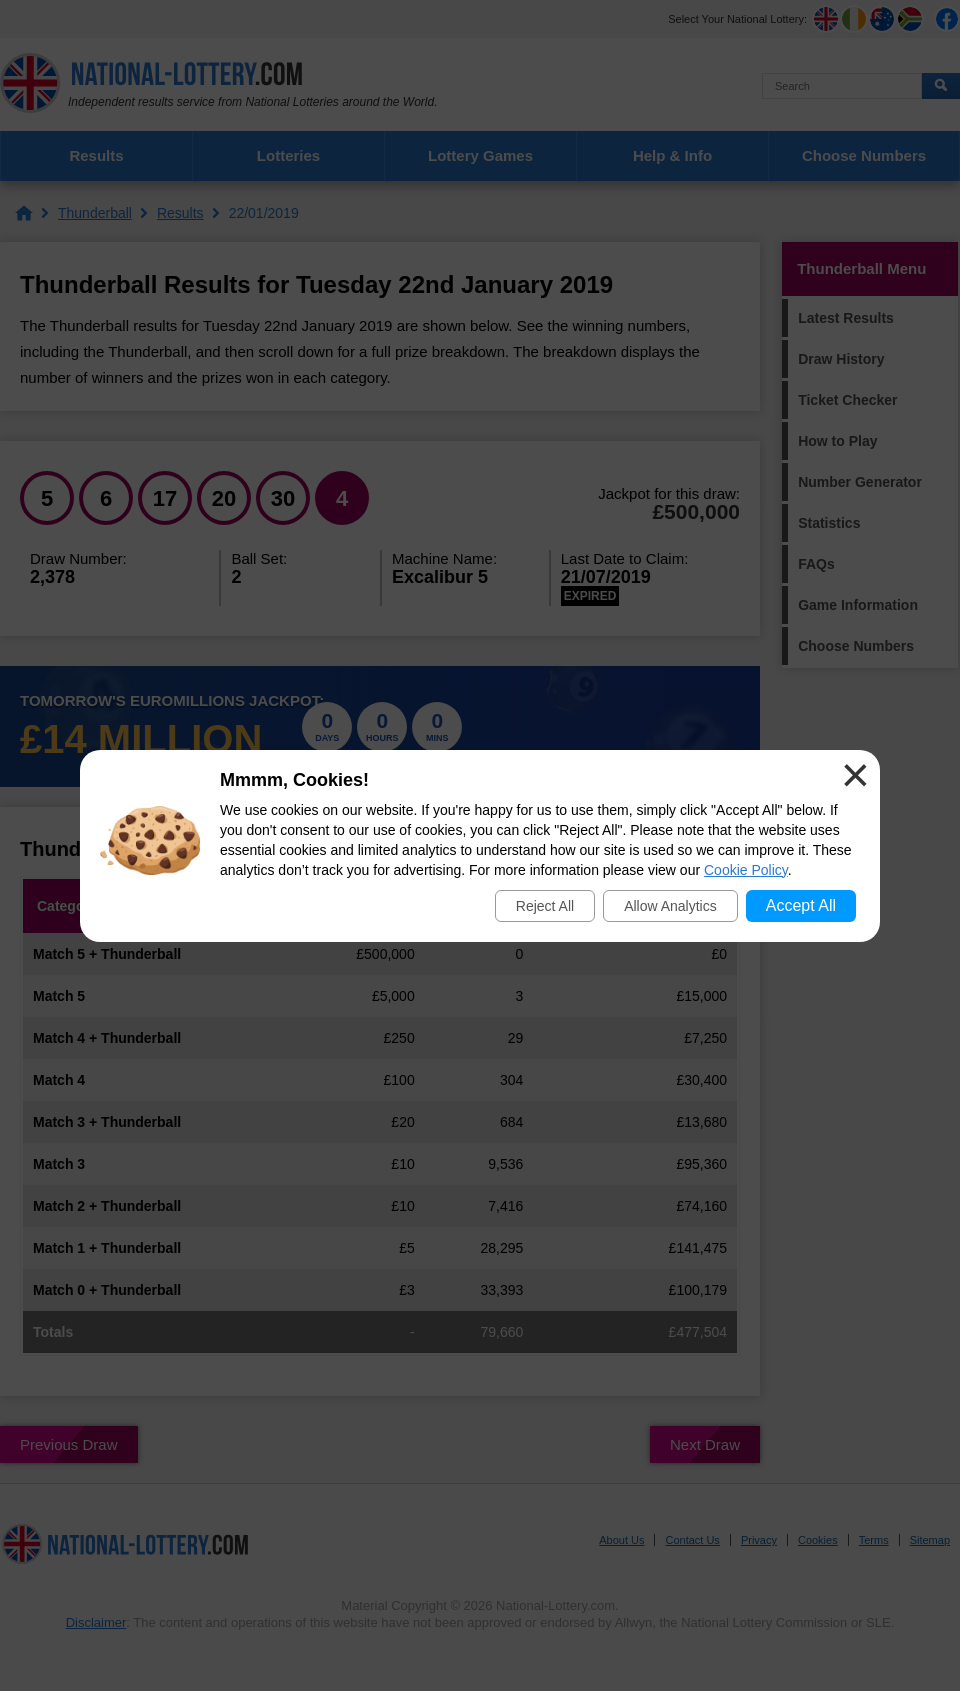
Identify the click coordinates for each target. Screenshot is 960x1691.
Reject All (545, 906)
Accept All (801, 905)
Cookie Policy (746, 870)
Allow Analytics (670, 906)
